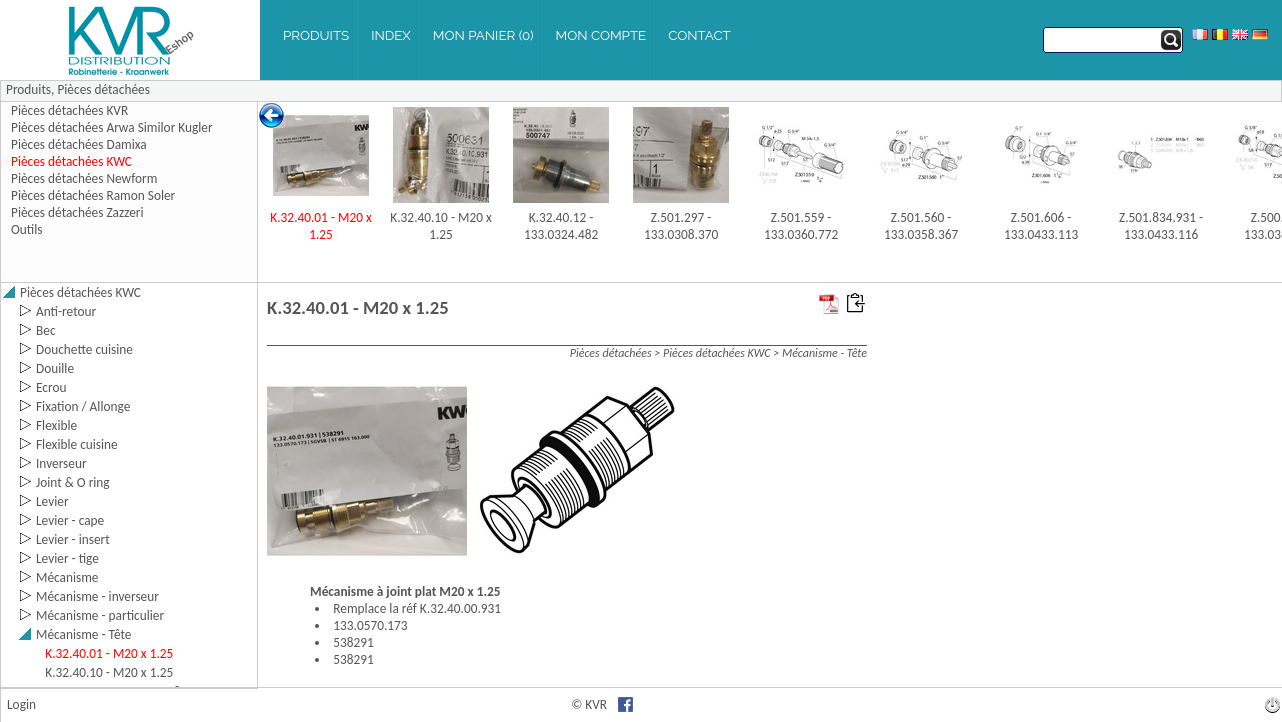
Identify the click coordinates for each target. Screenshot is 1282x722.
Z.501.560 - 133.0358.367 (921, 226)
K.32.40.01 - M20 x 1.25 (320, 226)
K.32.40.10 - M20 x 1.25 (440, 226)
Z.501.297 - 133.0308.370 (681, 226)
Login (21, 704)
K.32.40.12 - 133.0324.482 (561, 226)
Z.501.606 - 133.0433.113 (1041, 226)
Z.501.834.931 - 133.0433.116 (1161, 226)
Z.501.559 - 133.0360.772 (801, 226)
